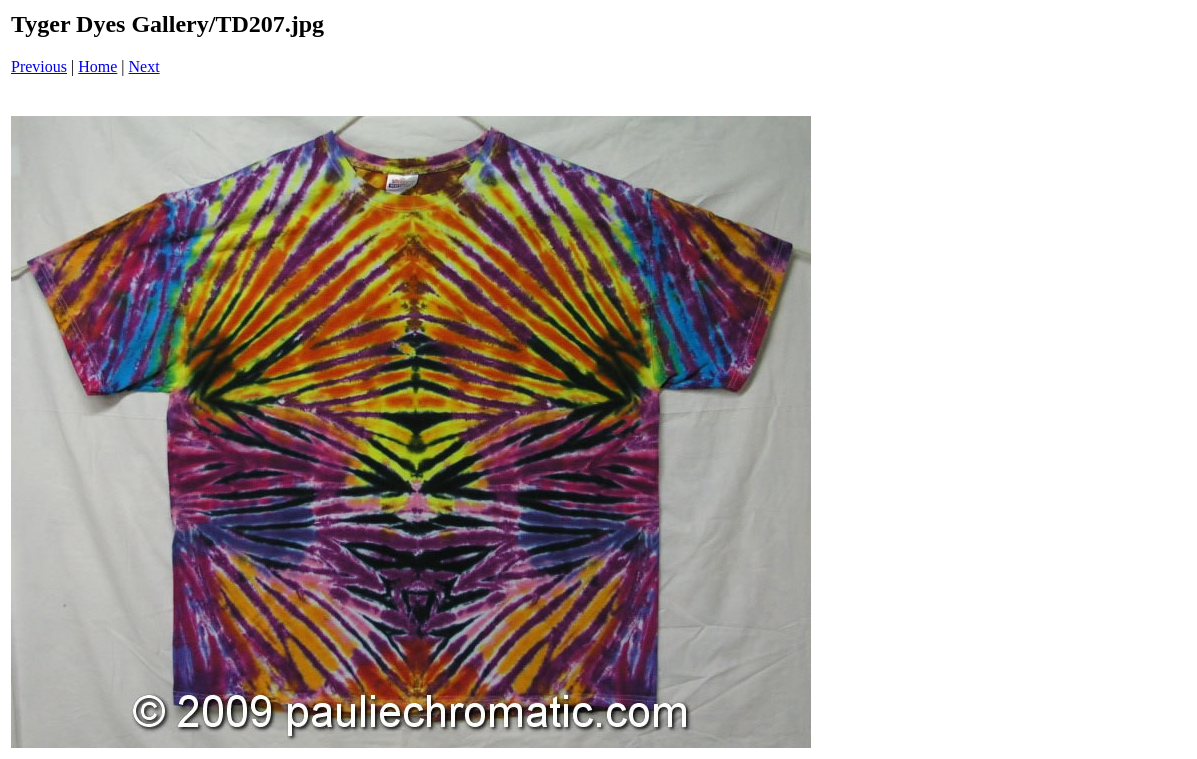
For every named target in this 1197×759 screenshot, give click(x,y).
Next (144, 66)
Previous (39, 66)
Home (97, 66)
